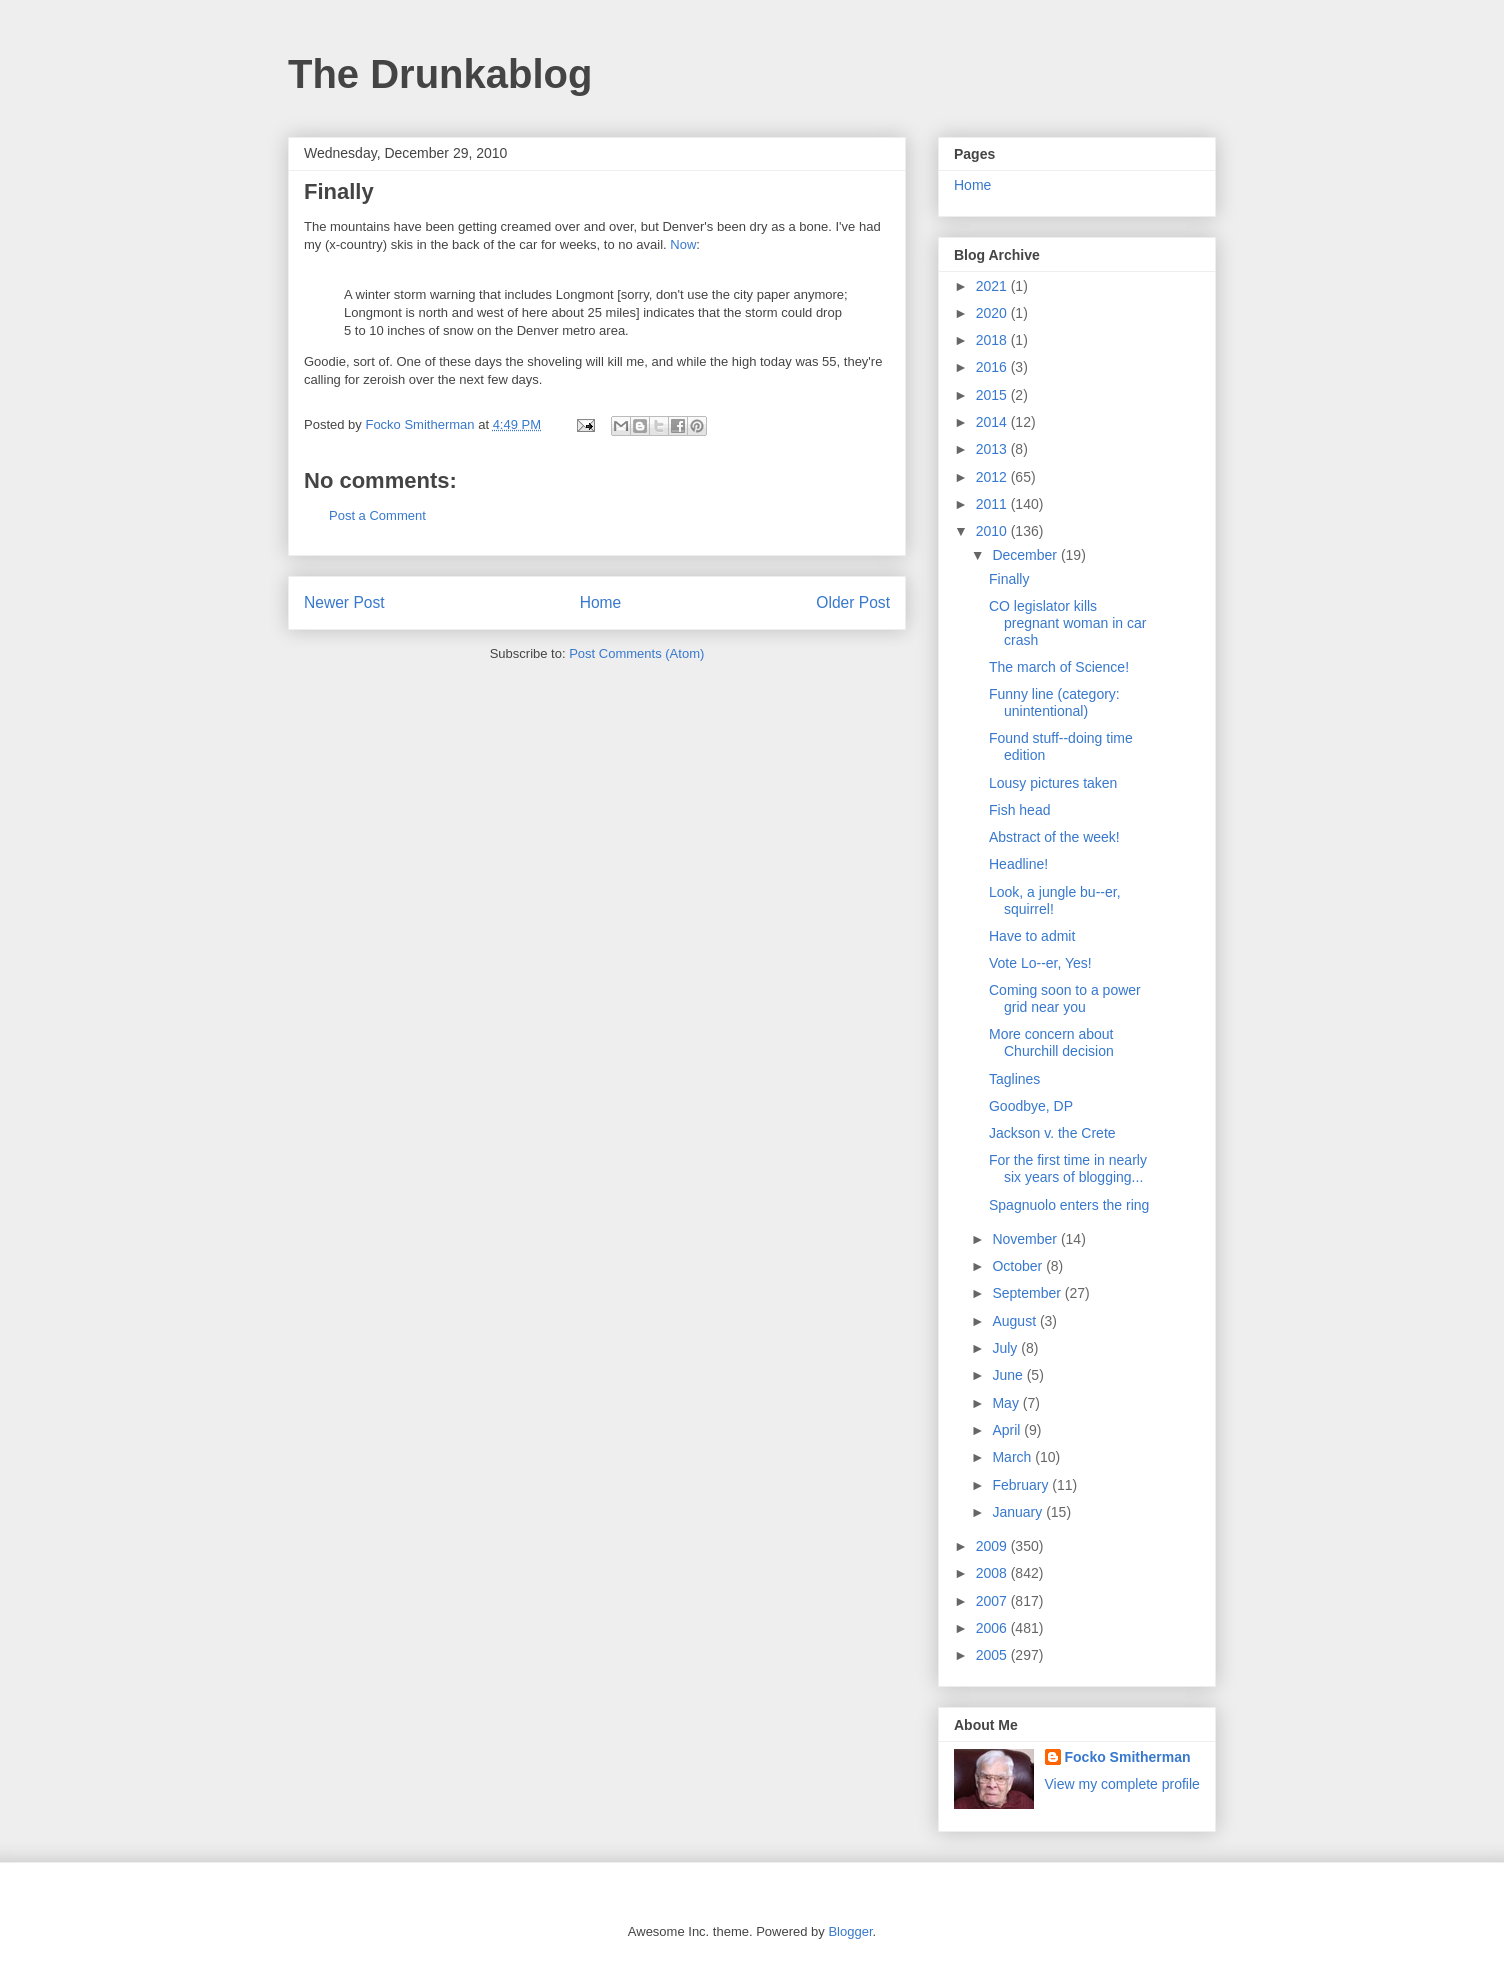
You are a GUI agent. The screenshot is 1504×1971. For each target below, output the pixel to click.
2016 (993, 367)
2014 (993, 422)
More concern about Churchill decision (1051, 1042)
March (1013, 1457)
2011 (993, 504)
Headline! (1018, 864)
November (1026, 1239)
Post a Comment (377, 515)
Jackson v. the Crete (1052, 1133)
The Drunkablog (440, 74)
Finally (1009, 579)
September (1028, 1293)
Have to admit (1032, 936)
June (1009, 1375)
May (1007, 1403)
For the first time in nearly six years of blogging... (1068, 1168)
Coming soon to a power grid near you (1065, 998)
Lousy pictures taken (1053, 783)
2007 (993, 1601)
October (1019, 1266)
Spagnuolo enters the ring (1069, 1205)
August (1015, 1321)
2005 (993, 1655)
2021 (993, 286)
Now (683, 244)
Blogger (850, 1931)
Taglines (1014, 1079)
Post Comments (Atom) (636, 653)
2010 (993, 531)
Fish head (1019, 810)
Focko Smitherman (1128, 1757)
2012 (993, 477)
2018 (993, 340)
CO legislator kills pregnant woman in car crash (1067, 623)
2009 (993, 1546)
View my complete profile (1122, 1784)
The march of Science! (1059, 667)
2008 (993, 1573)
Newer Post (344, 602)
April (1008, 1430)
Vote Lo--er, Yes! (1040, 963)
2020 (993, 313)
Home (601, 602)
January (1019, 1512)
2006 (993, 1628)
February (1022, 1485)
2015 (993, 395)
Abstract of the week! (1054, 837)
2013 (993, 449)
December (1026, 555)
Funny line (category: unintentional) (1054, 702)
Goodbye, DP (1031, 1106)
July (1006, 1348)
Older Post (853, 602)
